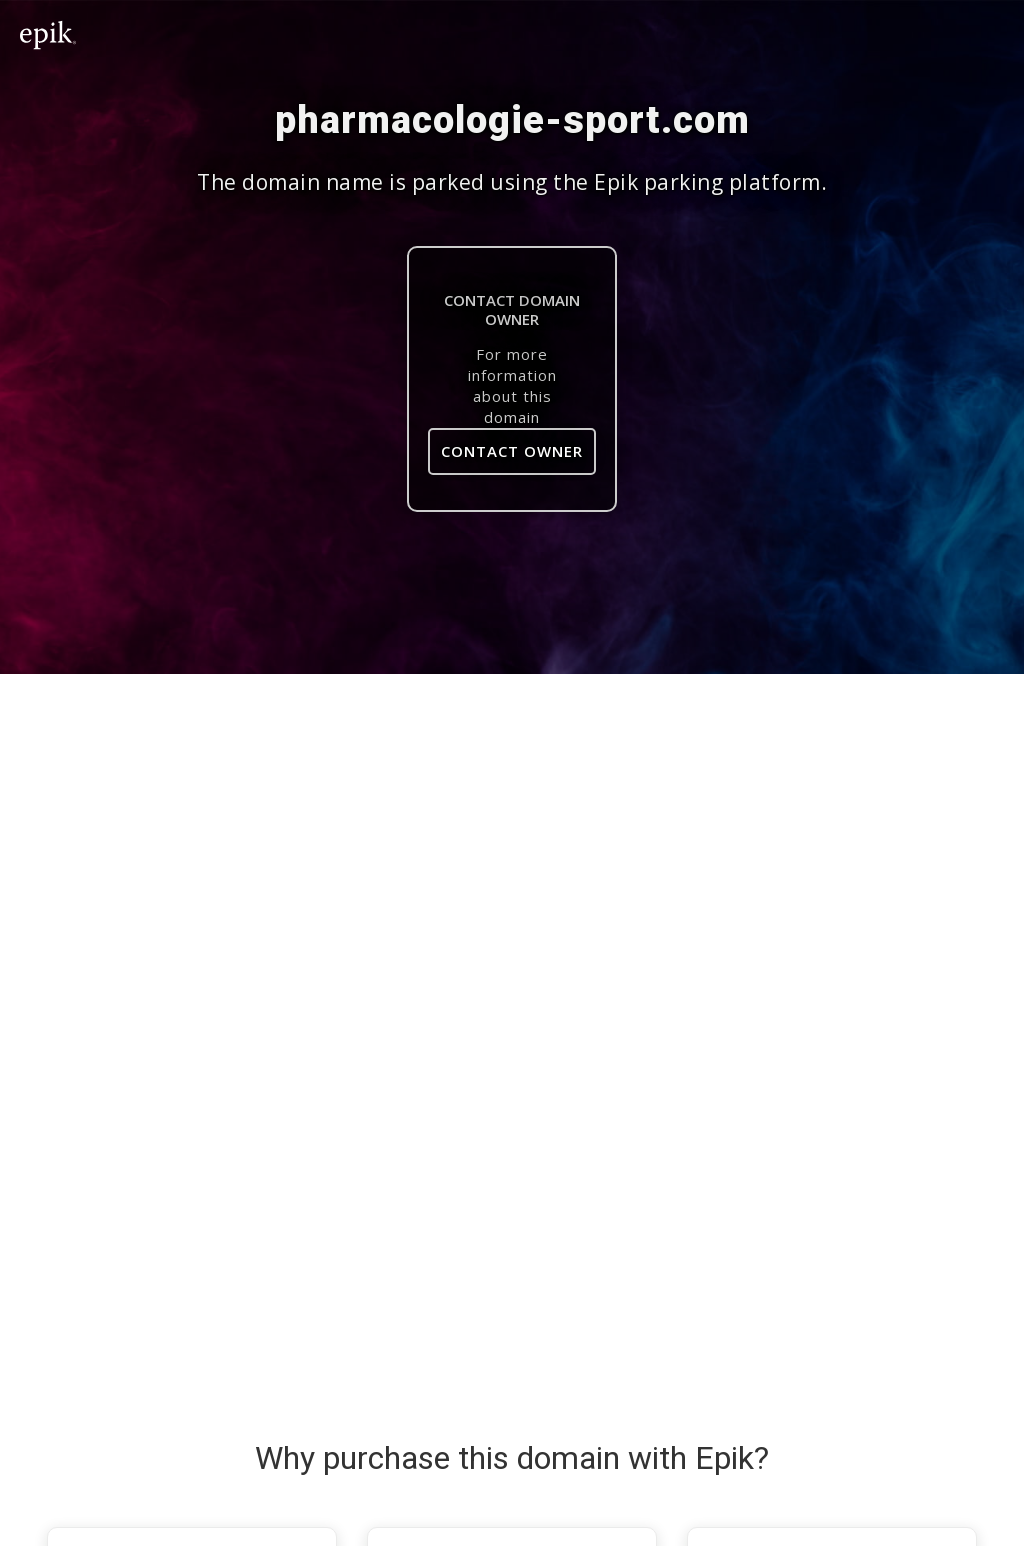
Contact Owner (512, 451)
